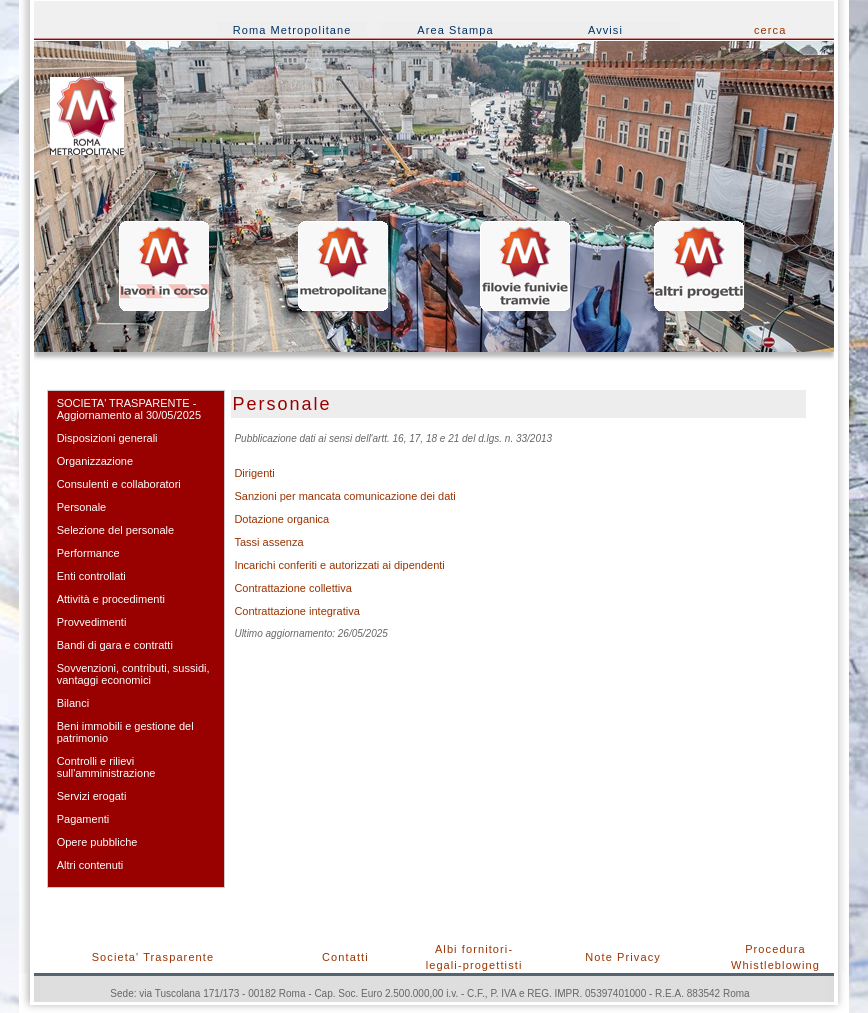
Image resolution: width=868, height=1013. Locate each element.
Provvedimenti (92, 622)
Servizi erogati (92, 796)
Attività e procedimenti (111, 599)
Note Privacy (623, 957)
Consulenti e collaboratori (119, 484)
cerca (770, 30)
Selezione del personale (115, 530)
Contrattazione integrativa (296, 611)
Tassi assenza (268, 542)
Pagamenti (83, 819)
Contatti (345, 957)
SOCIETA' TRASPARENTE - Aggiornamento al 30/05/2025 (129, 409)
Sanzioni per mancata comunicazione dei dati (344, 496)
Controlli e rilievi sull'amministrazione (106, 767)
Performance (88, 553)
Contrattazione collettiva (292, 588)
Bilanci (73, 703)
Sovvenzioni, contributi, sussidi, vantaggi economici (133, 674)
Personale (82, 507)
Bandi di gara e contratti (115, 645)
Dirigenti (254, 473)
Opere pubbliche (97, 842)
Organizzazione (95, 461)
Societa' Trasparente (153, 957)
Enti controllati (91, 576)
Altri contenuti (90, 865)
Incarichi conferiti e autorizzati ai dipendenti (339, 565)
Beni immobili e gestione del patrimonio (125, 732)
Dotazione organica (281, 519)
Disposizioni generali (107, 438)
